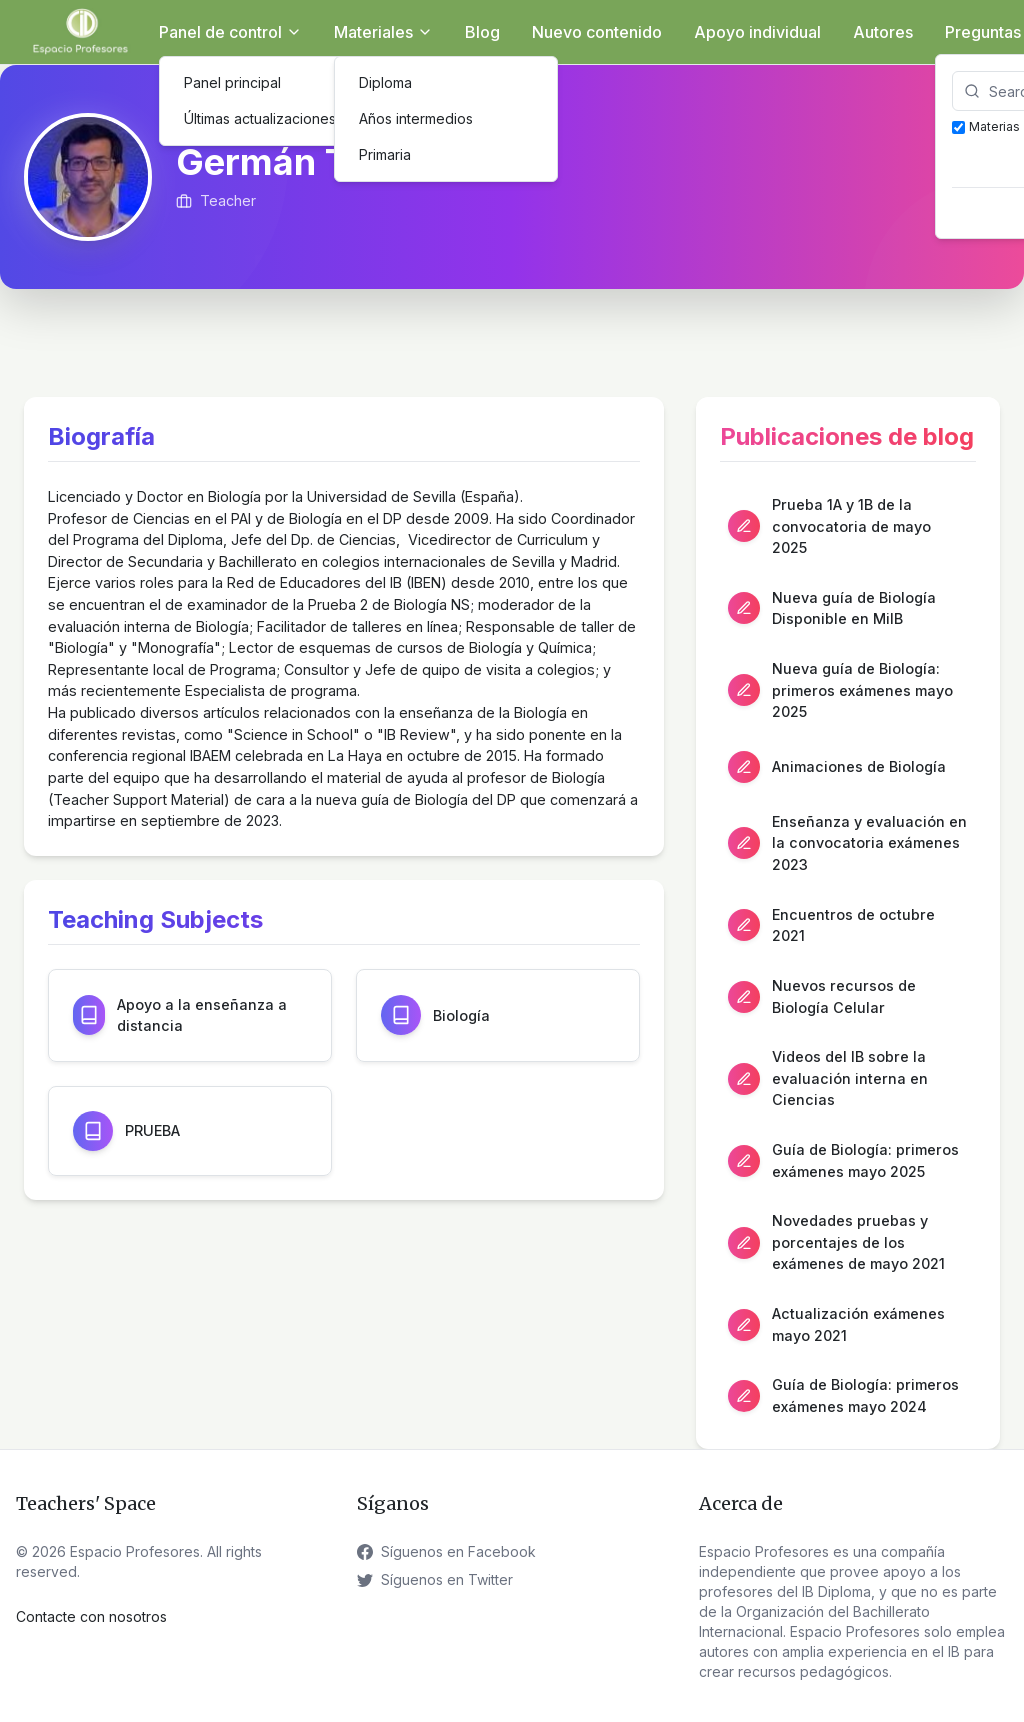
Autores (883, 32)
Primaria (385, 154)
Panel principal (232, 82)
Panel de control (230, 32)
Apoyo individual (757, 32)
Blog (482, 32)
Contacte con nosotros (91, 1616)
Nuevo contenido (597, 32)
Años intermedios (416, 118)
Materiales (383, 32)
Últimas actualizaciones (260, 118)
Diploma (385, 82)
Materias (986, 126)
